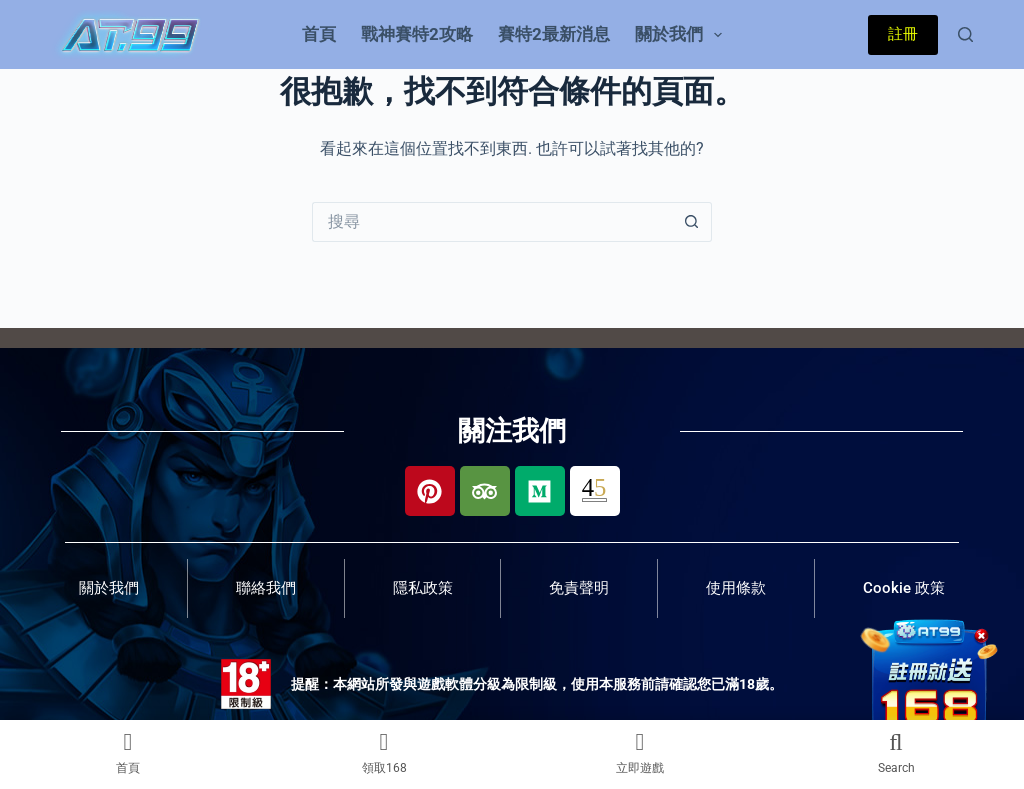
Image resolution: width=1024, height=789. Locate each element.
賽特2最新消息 (554, 34)
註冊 (903, 34)
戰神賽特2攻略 (417, 34)
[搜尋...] (492, 222)
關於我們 (682, 35)
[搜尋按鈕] (692, 222)
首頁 (319, 34)
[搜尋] (965, 34)
